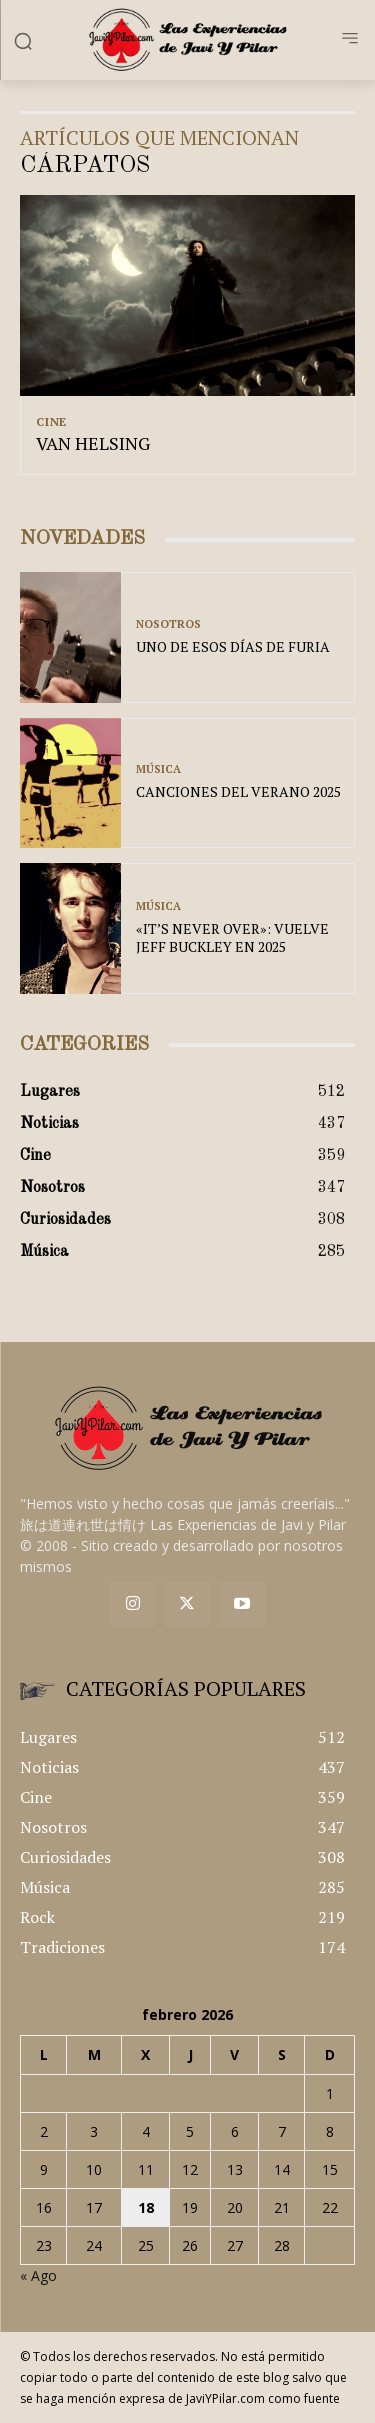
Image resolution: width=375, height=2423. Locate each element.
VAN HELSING (93, 443)
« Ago (38, 2275)
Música (158, 769)
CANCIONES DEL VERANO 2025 (238, 791)
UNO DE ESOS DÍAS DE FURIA (233, 646)
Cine (51, 422)
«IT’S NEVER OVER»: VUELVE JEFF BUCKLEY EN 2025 (232, 937)
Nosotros (168, 624)
